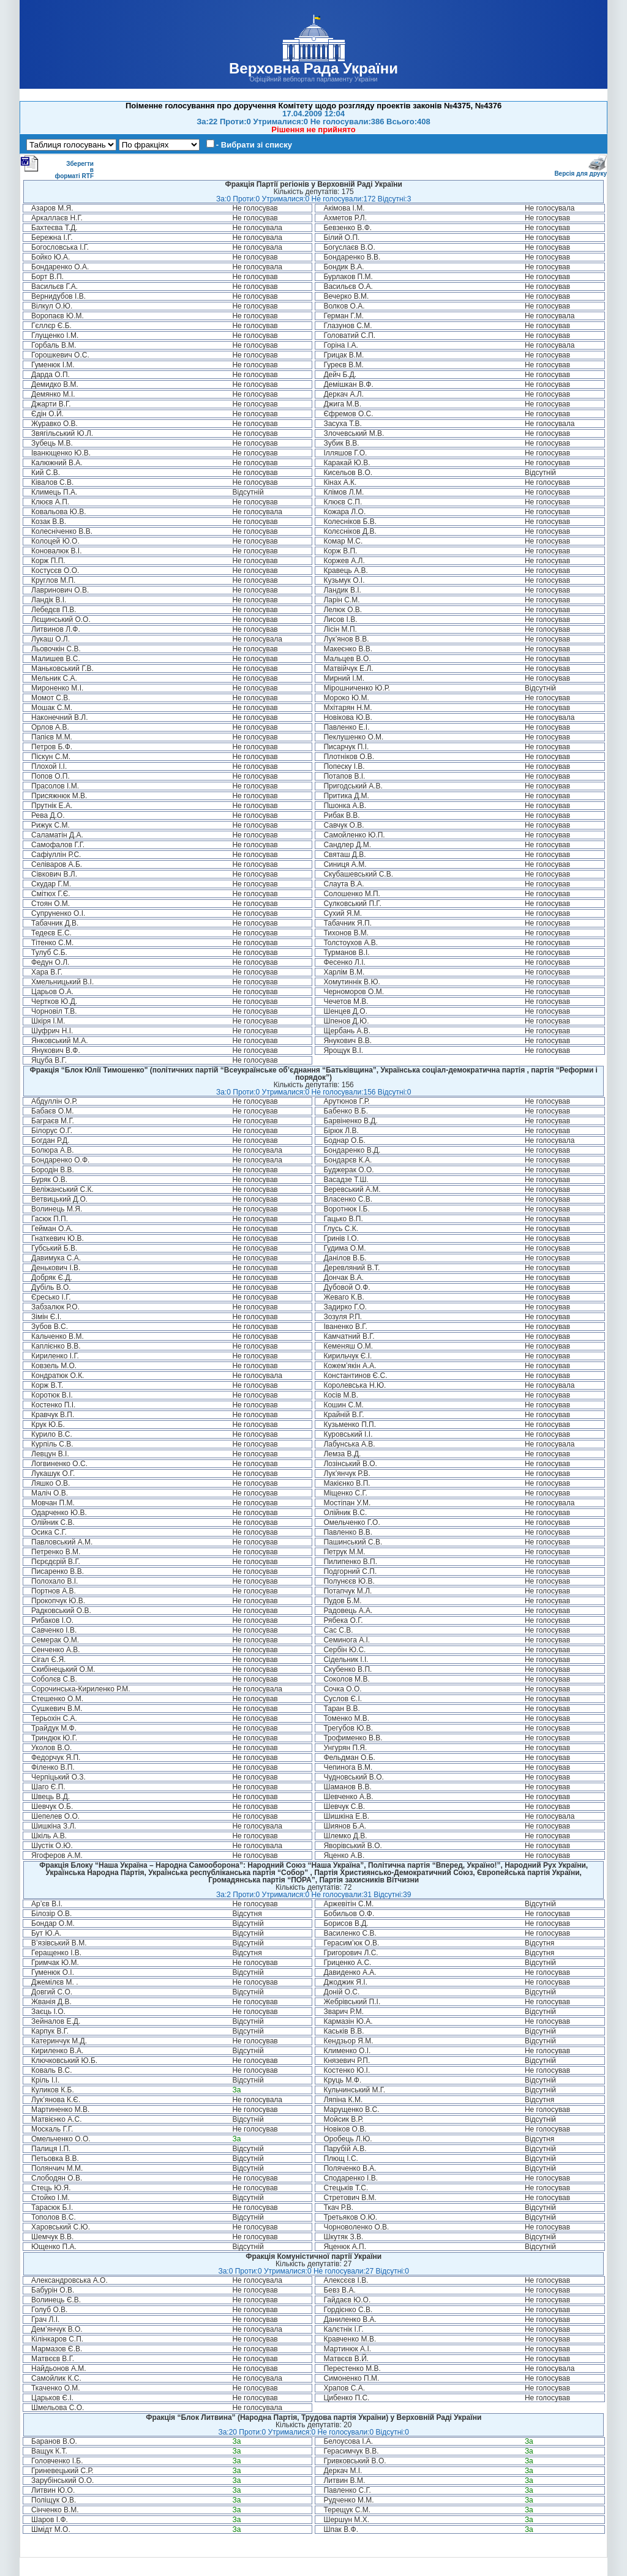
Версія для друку (580, 171)
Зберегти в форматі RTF (57, 167)
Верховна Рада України (313, 68)
